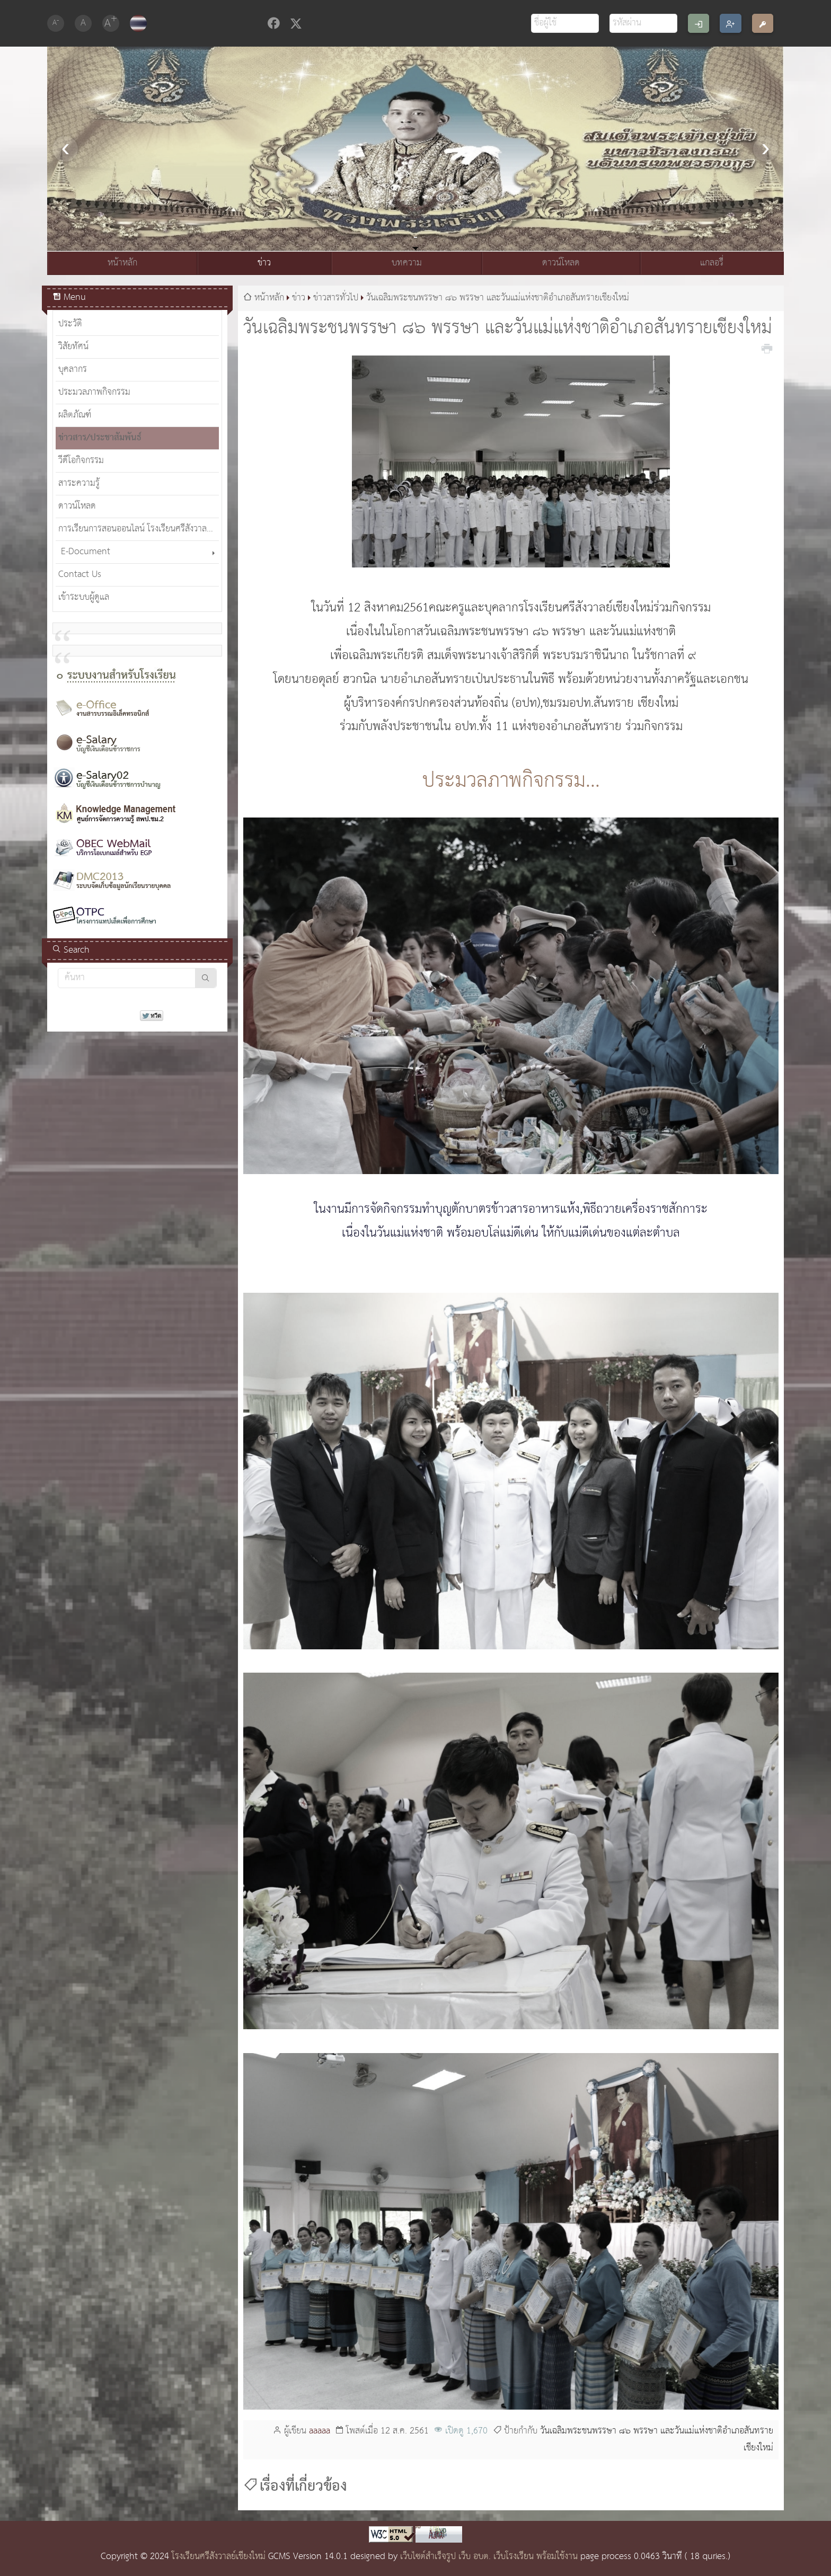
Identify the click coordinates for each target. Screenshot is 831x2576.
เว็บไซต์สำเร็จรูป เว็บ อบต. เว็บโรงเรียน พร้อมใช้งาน (489, 2556)
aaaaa (319, 2431)
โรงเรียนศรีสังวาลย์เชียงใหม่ (219, 2556)
